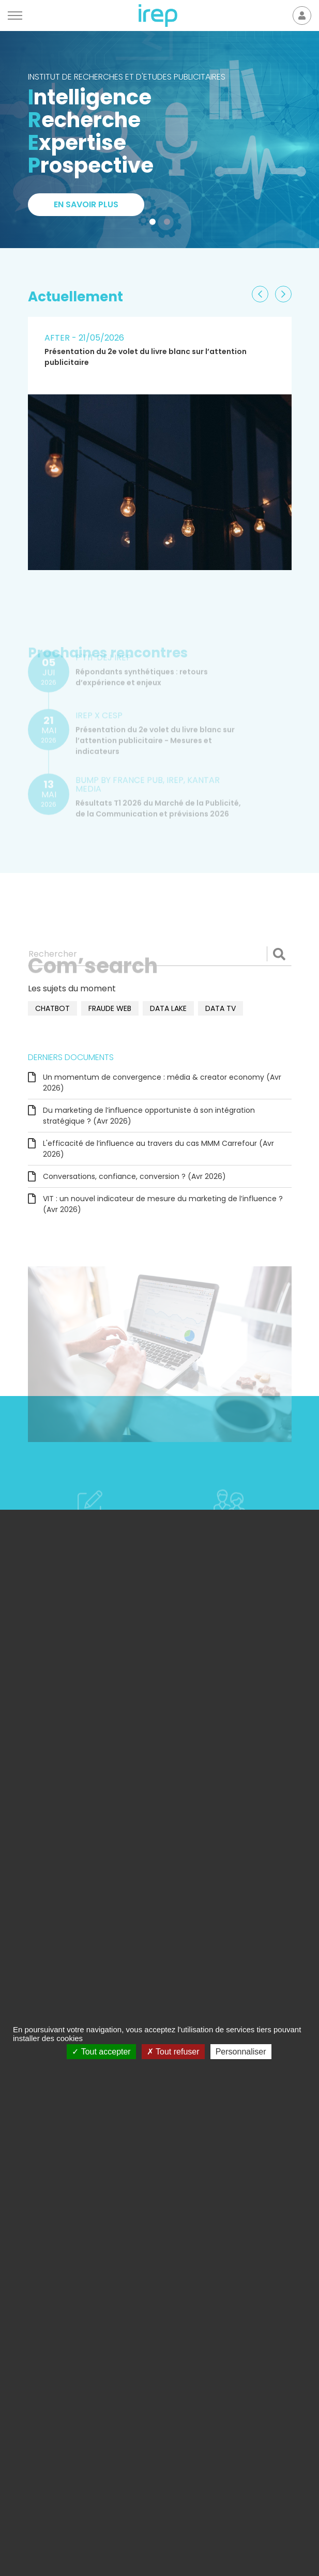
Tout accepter (101, 2051)
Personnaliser (241, 2051)
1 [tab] (154, 224)
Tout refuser (173, 2051)
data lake (168, 1008)
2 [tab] (169, 224)
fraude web (109, 1008)
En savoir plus (86, 204)
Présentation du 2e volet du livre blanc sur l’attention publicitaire (145, 356)
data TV (220, 1008)
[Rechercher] (160, 953)
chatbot (52, 1008)
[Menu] (15, 15)
